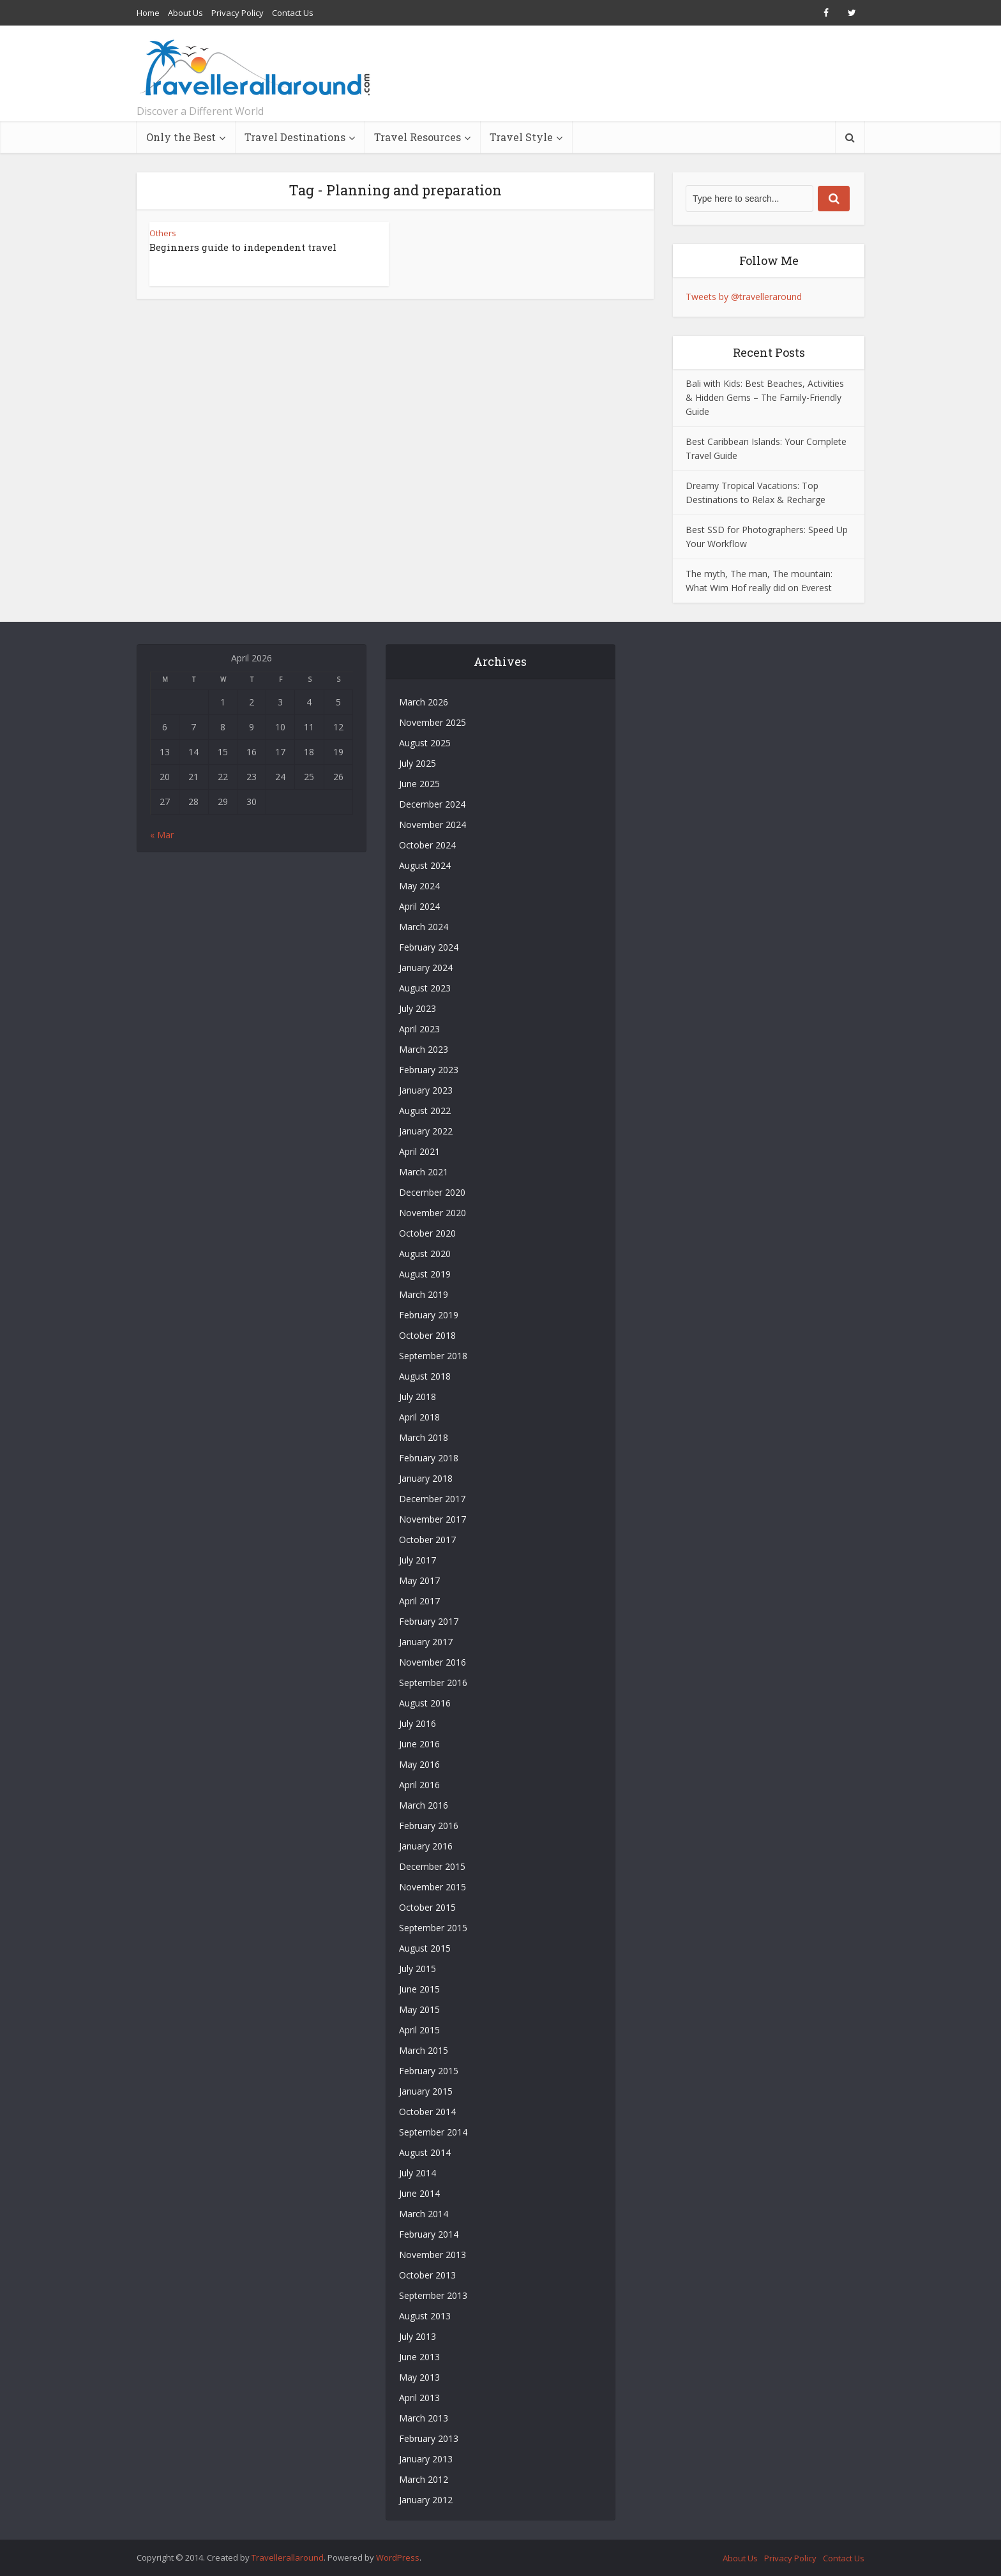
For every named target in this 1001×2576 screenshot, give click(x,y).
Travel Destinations (295, 137)
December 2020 (432, 1192)
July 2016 (417, 1723)
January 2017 (426, 1642)
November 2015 (432, 1887)
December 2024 (432, 804)
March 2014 (423, 2214)
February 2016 (428, 1825)
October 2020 (427, 1233)
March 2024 (423, 927)
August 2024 (425, 865)
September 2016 (433, 1682)
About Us (185, 13)
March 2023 (423, 1049)
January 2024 (426, 967)
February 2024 (428, 947)
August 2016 (425, 1703)
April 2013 (419, 2397)
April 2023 (419, 1029)
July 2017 (417, 1560)
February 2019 (428, 1315)
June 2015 (419, 1989)
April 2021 (419, 1151)
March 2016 (423, 1805)
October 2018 (427, 1335)
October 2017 (427, 1539)
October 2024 (427, 845)
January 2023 (426, 1090)
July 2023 (417, 1008)
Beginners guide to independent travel (242, 247)
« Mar (162, 835)
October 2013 (427, 2275)
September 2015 (433, 1928)
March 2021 (423, 1172)
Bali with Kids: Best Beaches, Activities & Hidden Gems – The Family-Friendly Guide (765, 397)
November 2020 (432, 1213)
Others (162, 233)
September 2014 (433, 2132)
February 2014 (428, 2234)
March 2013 (423, 2418)
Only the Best (181, 137)
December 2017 (432, 1499)
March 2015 (423, 2050)
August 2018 (425, 1376)
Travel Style (521, 137)
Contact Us (292, 13)
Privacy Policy (237, 13)
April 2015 (419, 2030)
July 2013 (417, 2336)
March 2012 (423, 2479)
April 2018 (419, 1417)
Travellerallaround (288, 2557)
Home (148, 13)
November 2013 (432, 2254)
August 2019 (425, 1274)
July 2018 (417, 1396)
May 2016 (419, 1764)
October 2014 (427, 2111)
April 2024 (419, 906)
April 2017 (419, 1601)
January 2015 (426, 2091)
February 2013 (428, 2438)
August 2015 (425, 1948)
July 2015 (417, 1968)
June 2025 (419, 784)
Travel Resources (417, 137)
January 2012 (426, 2500)
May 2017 (419, 1580)
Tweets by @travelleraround (744, 296)
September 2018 (433, 1356)
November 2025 (432, 722)
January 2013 (426, 2459)
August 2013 (425, 2316)
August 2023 (425, 988)
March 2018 (423, 1437)
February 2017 (428, 1621)
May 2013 (419, 2377)
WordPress (397, 2557)
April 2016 (419, 1785)
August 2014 (425, 2152)
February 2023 (428, 1070)
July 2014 (417, 2173)
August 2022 (425, 1110)
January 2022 (426, 1131)
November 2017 (432, 1519)
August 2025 (425, 743)
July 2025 (417, 763)
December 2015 (432, 1866)
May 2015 (419, 2009)
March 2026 (423, 702)
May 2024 (419, 886)
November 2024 (432, 824)
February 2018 (428, 1458)
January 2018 (426, 1478)
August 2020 (425, 1253)
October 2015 (427, 1907)
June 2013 (419, 2357)
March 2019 (423, 1294)
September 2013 (433, 2295)
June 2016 (419, 1744)
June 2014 (419, 2193)
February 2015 (428, 2071)
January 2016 (426, 1846)
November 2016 (432, 1662)
